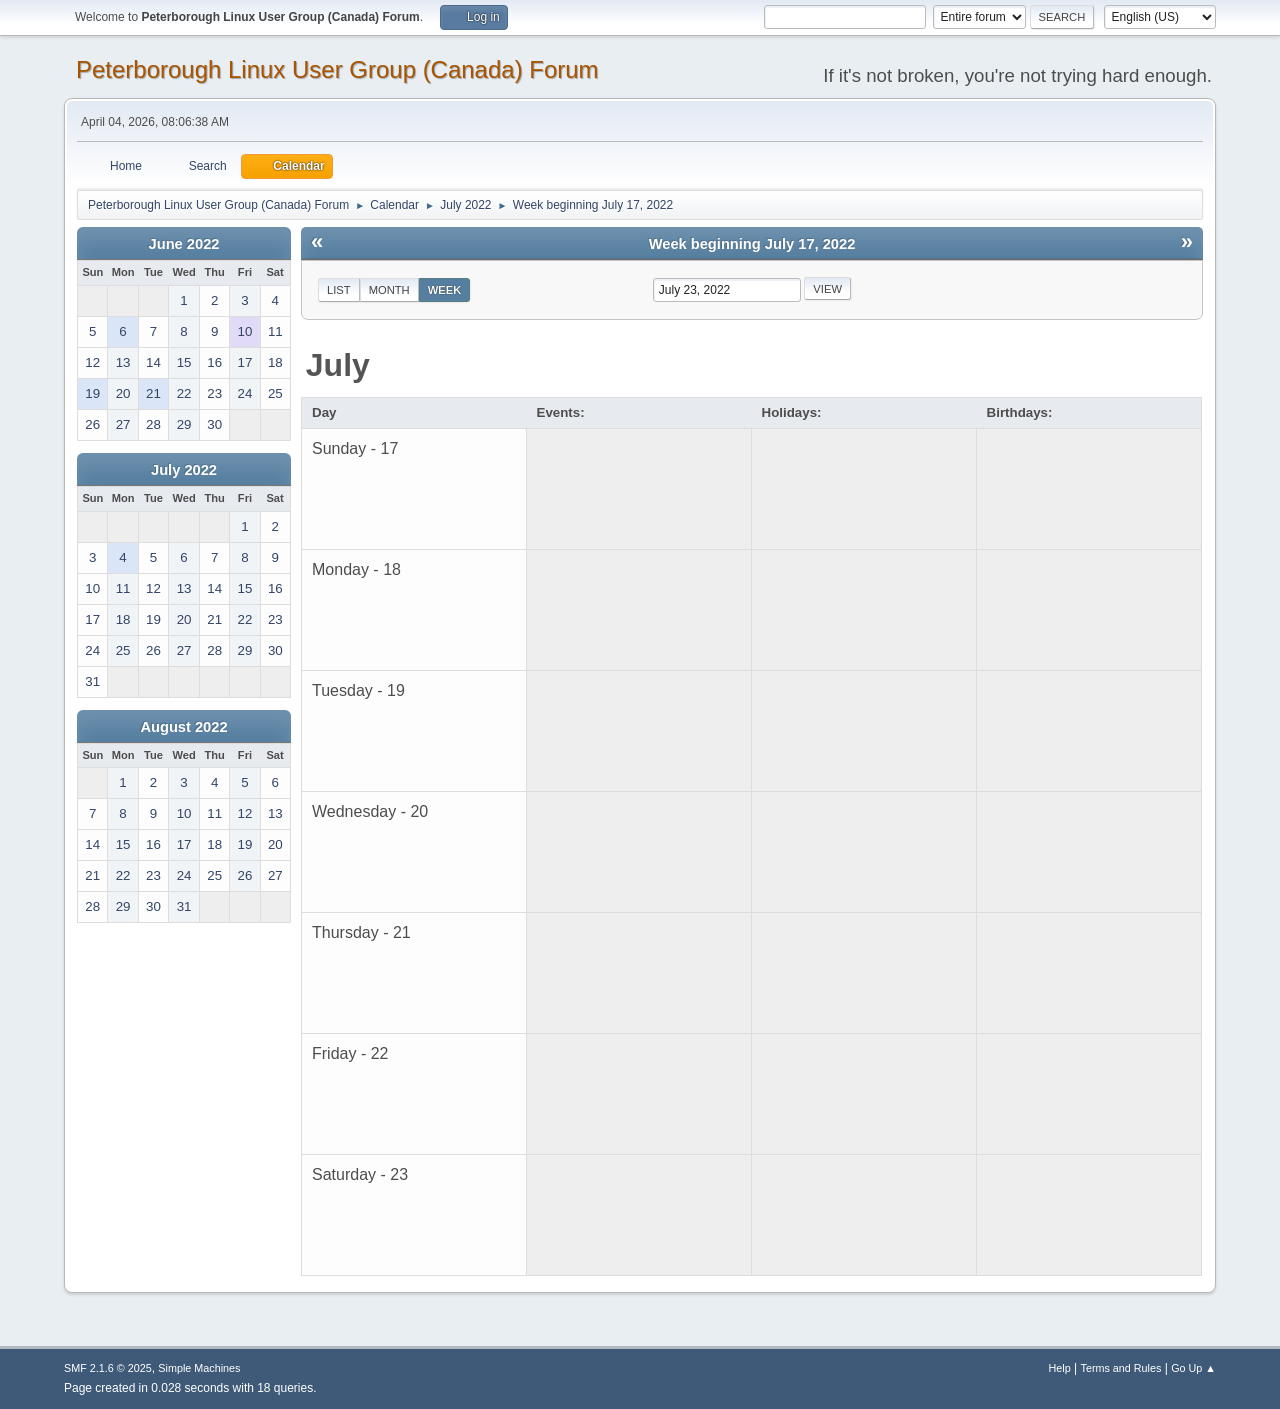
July (338, 365)
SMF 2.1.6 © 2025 (108, 1368)
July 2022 (184, 470)
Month (389, 290)
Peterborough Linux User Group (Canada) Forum (337, 69)
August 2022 (183, 727)
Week (445, 290)
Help (1060, 1368)
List (339, 290)
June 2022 (184, 244)
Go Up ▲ (1193, 1368)
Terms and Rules (1121, 1368)
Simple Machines (199, 1368)
